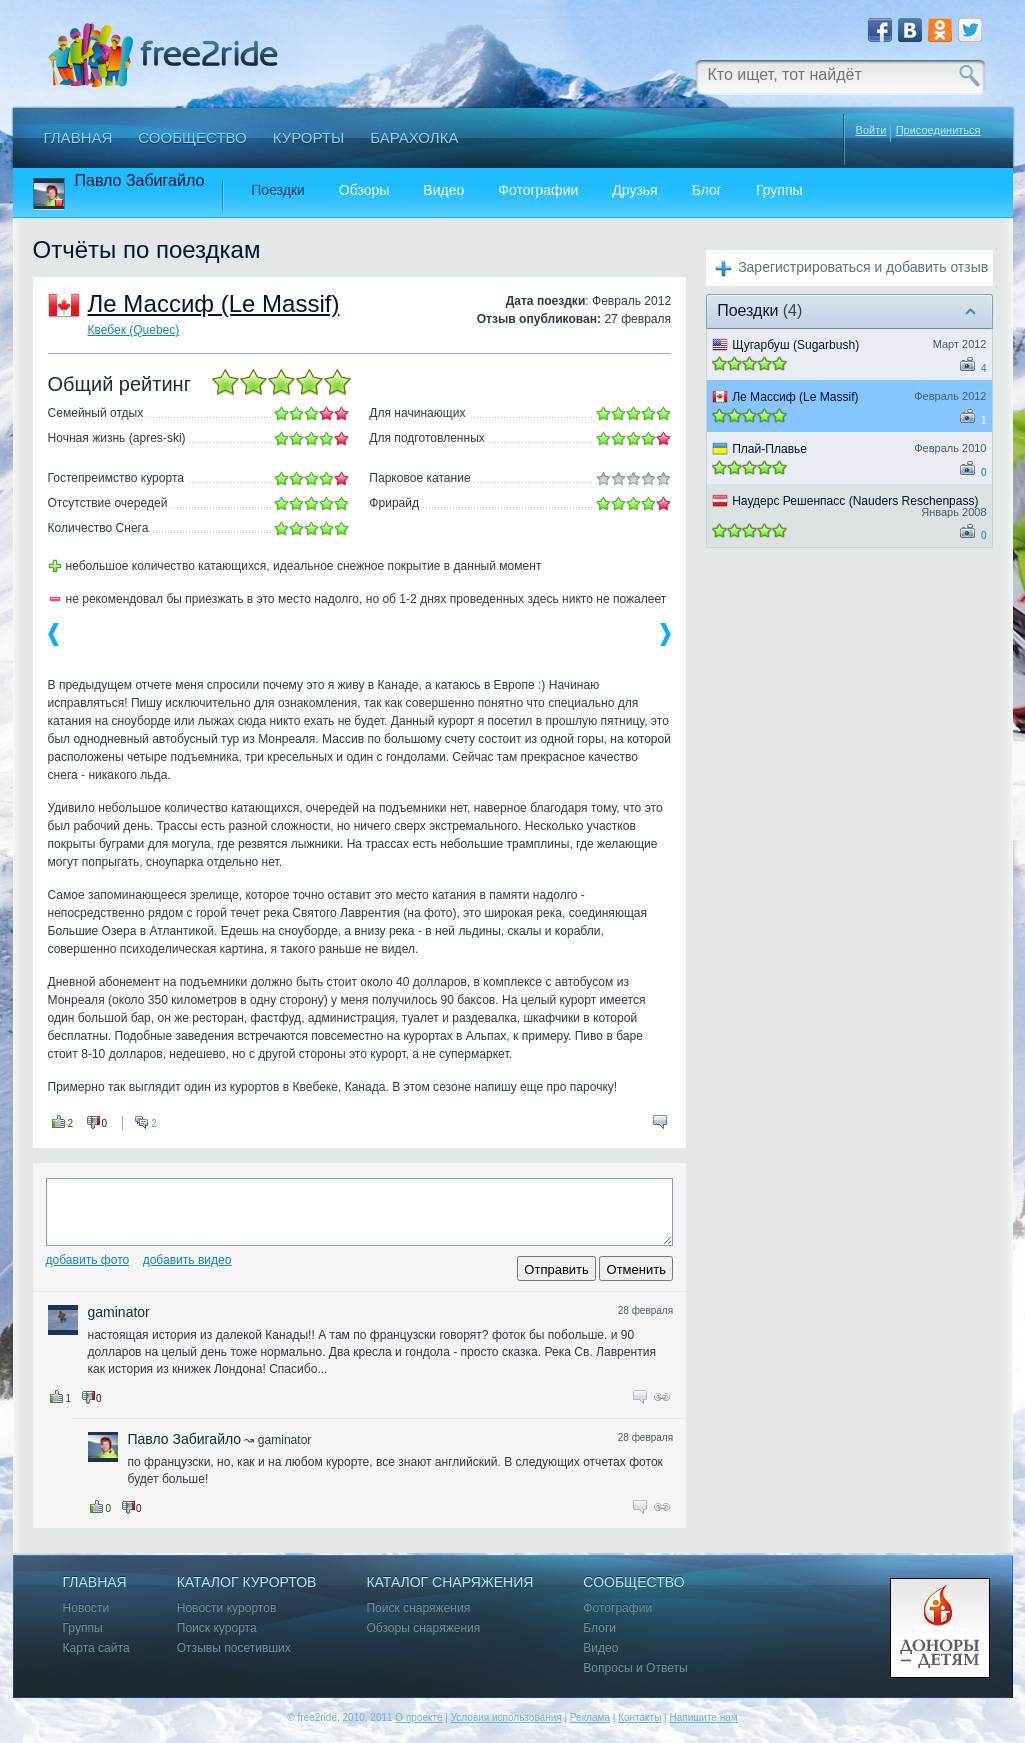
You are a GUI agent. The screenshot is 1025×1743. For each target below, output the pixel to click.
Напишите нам (703, 1717)
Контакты (639, 1717)
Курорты (309, 137)
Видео (443, 190)
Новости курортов (227, 1608)
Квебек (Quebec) (134, 330)
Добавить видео (187, 1260)
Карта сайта (96, 1648)
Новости (86, 1608)
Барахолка (414, 137)
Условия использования (506, 1717)
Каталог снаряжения (449, 1582)
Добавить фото (88, 1260)
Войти (871, 130)
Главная (78, 137)
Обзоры (364, 190)
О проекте (418, 1717)
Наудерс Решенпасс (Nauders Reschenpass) (855, 501)
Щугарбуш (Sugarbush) (795, 345)
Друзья (634, 190)
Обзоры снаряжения (423, 1628)
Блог (707, 190)
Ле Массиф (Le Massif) (214, 303)
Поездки (278, 190)
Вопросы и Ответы (635, 1668)
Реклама (590, 1717)
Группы (779, 190)
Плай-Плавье (769, 449)
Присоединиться (938, 130)
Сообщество (192, 137)
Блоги (599, 1628)
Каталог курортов (247, 1582)
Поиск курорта (217, 1628)
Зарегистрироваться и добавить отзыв (863, 267)
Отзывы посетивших (234, 1648)
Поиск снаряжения (418, 1608)
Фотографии (538, 190)
